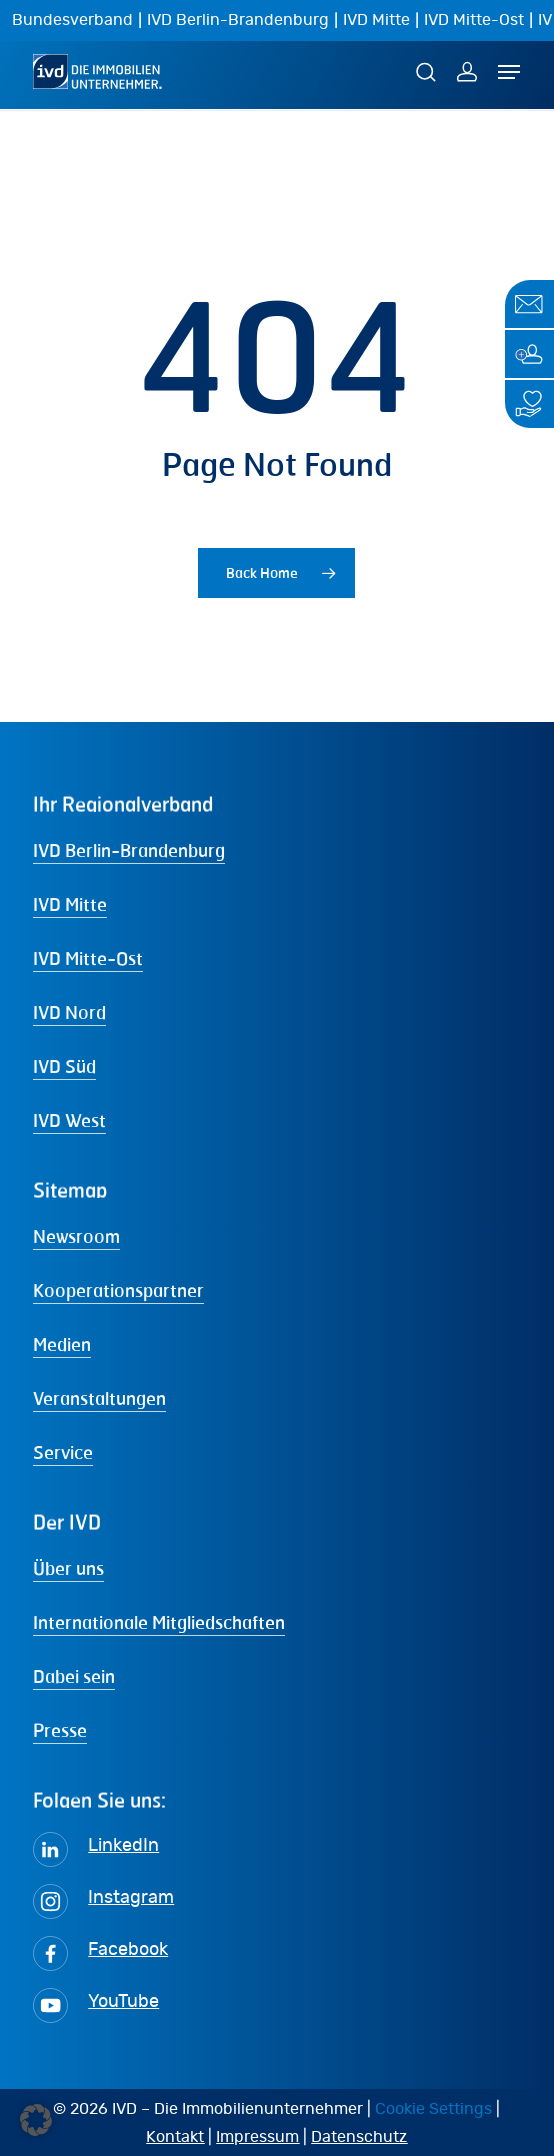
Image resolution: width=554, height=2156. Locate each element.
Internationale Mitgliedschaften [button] (159, 1622)
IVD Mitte (376, 20)
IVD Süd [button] (64, 1066)
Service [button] (63, 1452)
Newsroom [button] (76, 1236)
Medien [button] (62, 1344)
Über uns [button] (68, 1568)
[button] (36, 2120)
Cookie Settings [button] (433, 2109)
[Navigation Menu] (509, 72)
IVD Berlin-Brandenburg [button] (129, 850)
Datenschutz (359, 2137)
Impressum (257, 2137)
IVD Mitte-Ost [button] (88, 958)
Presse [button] (60, 1730)
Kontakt (175, 2137)
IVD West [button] (69, 1120)
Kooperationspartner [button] (118, 1290)
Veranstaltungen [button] (99, 1398)
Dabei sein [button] (74, 1676)
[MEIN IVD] (467, 71)
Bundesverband (72, 20)
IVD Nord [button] (69, 1012)
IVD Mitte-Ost (474, 20)
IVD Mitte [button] (70, 904)
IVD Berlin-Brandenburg (238, 20)
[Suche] (429, 71)
